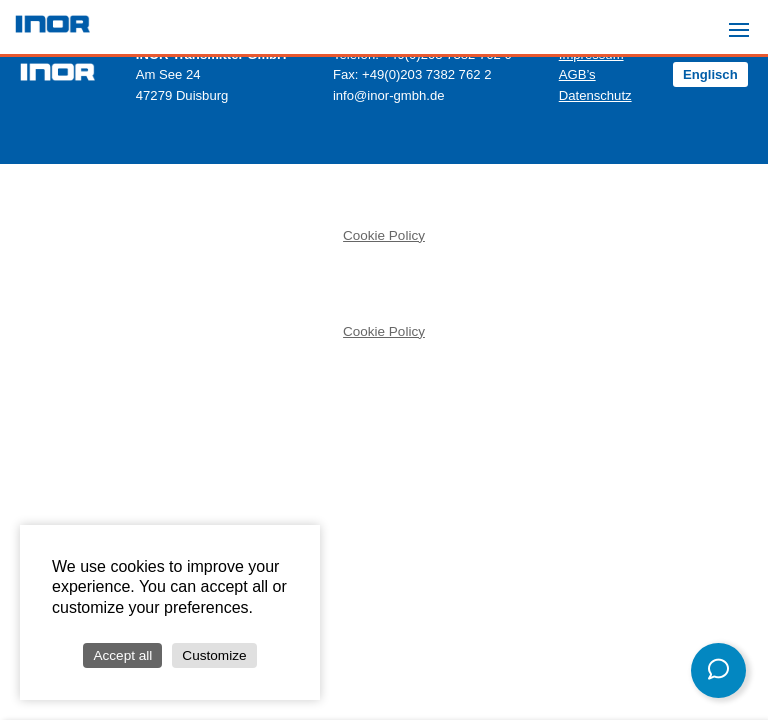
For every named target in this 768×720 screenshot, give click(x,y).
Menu (745, 21)
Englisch (710, 74)
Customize (214, 655)
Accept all (122, 655)
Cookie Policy (384, 235)
